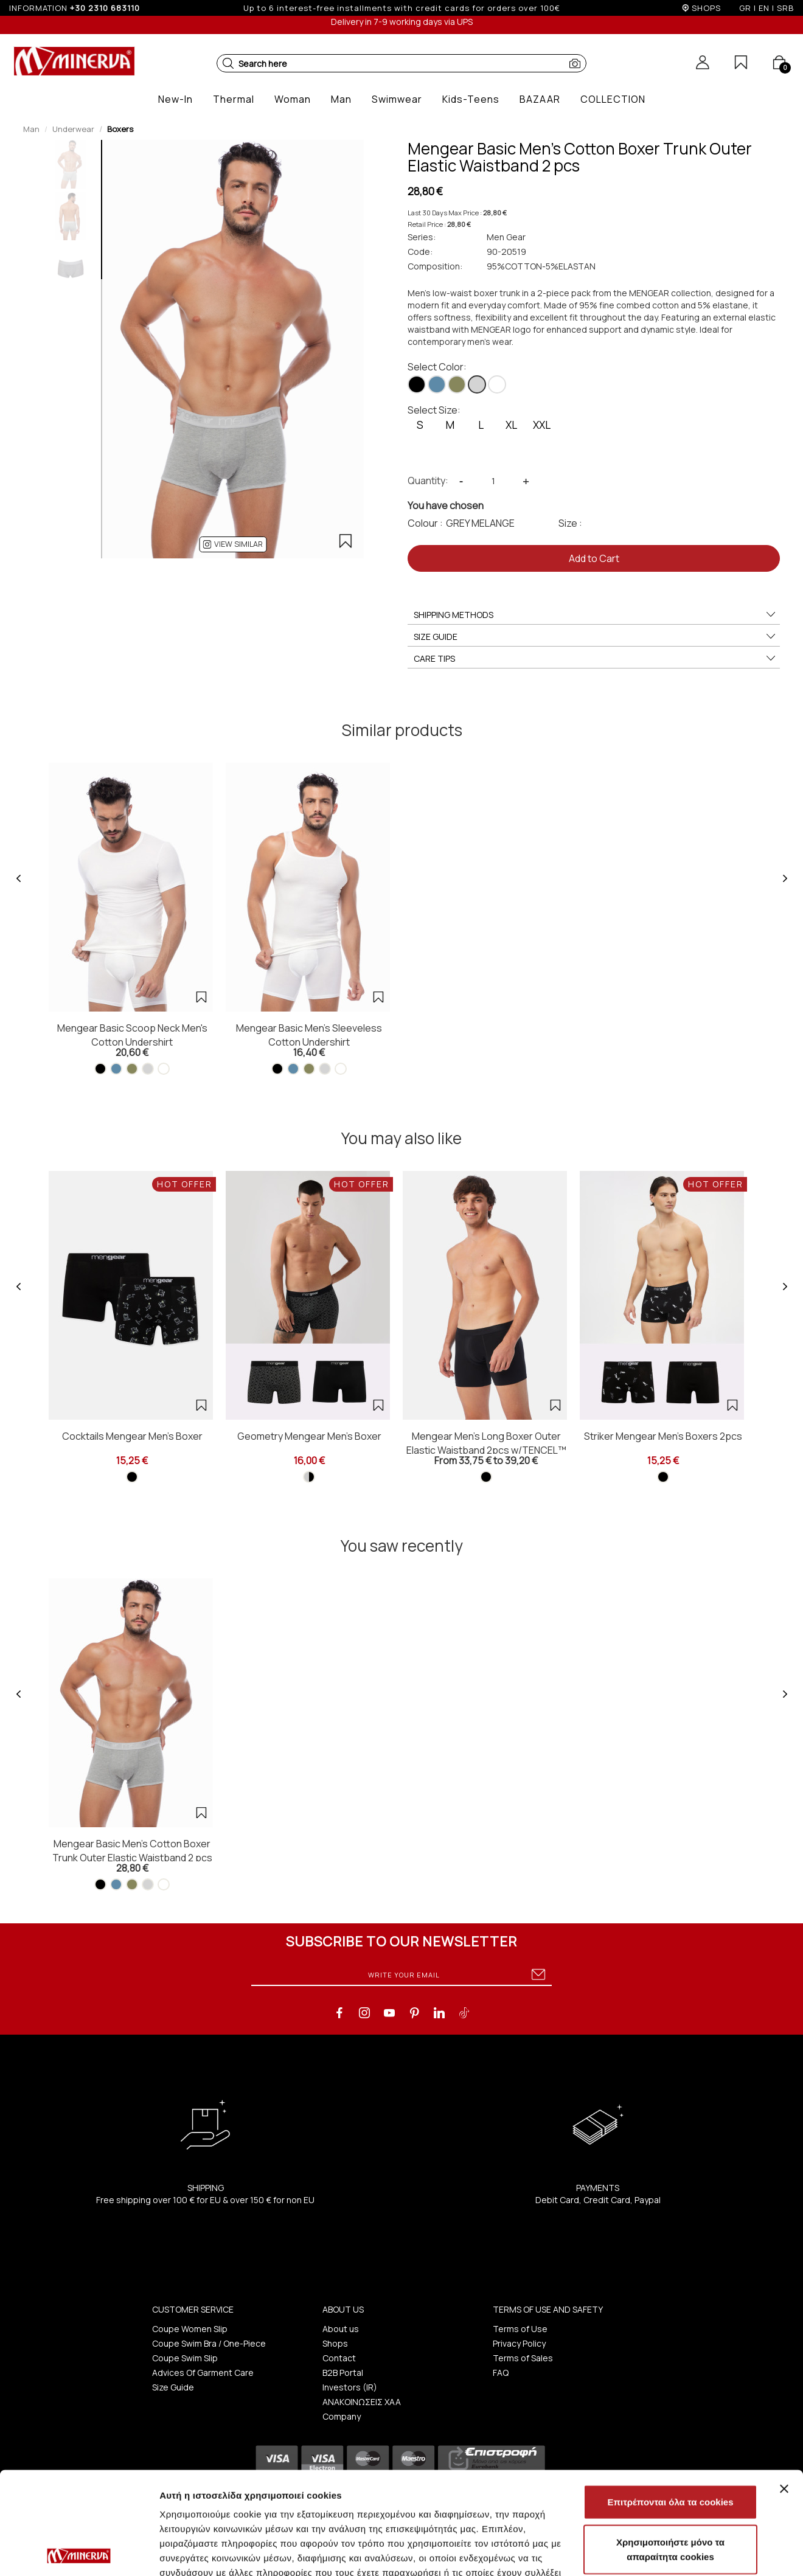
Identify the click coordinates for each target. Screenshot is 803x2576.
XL (511, 425)
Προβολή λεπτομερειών (211, 2552)
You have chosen (446, 505)
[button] (228, 63)
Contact (339, 2358)
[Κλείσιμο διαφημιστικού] (784, 2386)
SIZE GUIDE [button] (595, 637)
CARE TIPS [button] (595, 659)
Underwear (73, 128)
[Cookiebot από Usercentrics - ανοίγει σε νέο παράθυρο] (79, 2552)
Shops (335, 2343)
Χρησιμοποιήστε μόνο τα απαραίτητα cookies (670, 2446)
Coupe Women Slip (190, 2329)
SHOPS (706, 7)
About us (340, 2329)
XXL (542, 425)
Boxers (120, 128)
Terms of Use (520, 2329)
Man (31, 128)
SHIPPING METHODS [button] (595, 615)
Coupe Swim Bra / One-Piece (209, 2343)
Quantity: (428, 480)
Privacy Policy (519, 2343)
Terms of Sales (523, 2358)
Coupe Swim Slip (185, 2358)
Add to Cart (594, 558)
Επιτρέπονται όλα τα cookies (670, 2399)
